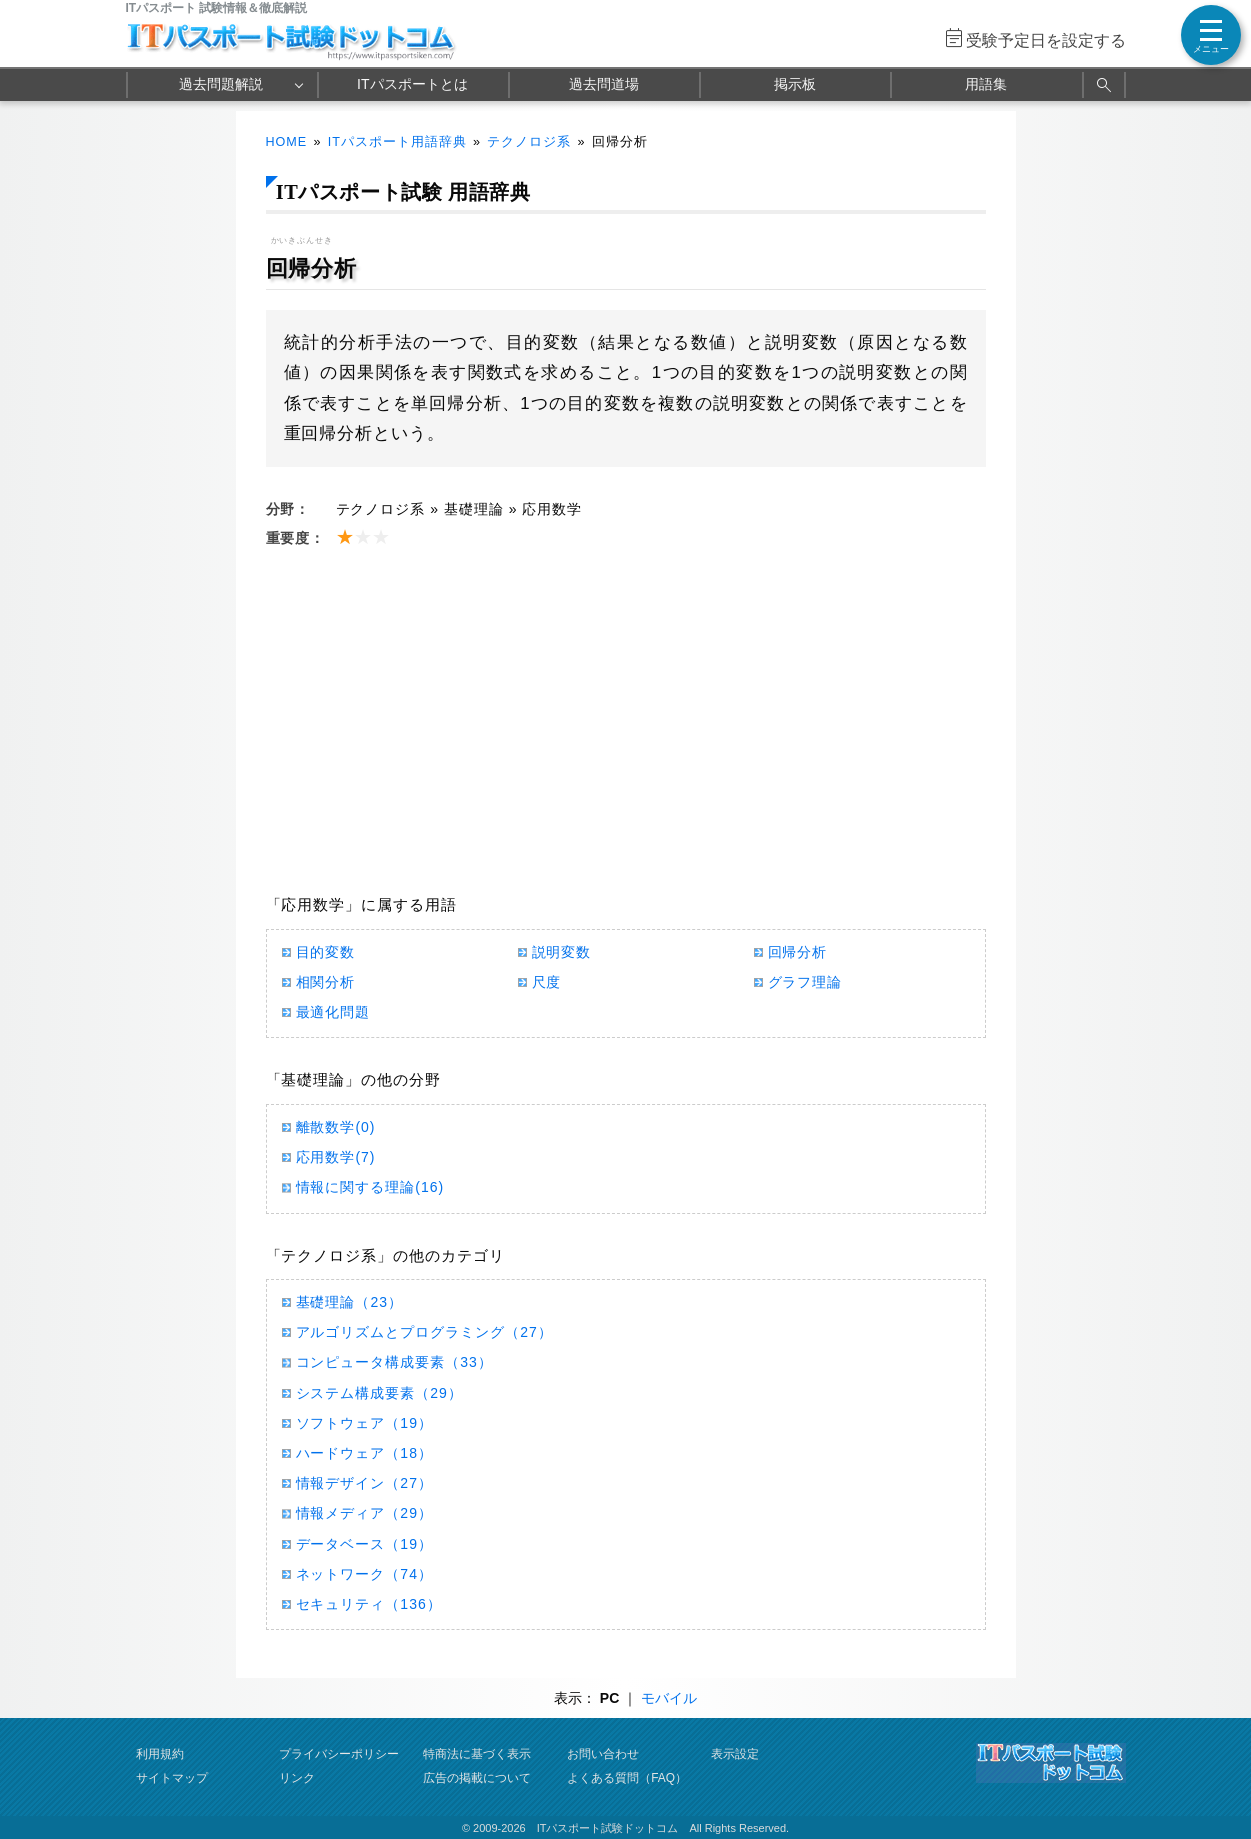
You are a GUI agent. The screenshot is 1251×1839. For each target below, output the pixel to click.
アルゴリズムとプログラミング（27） (424, 1332)
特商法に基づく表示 (477, 1754)
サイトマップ (172, 1778)
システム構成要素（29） (379, 1393)
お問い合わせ (603, 1754)
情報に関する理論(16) (370, 1187)
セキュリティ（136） (369, 1604)
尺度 (547, 982)
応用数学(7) (336, 1157)
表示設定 (735, 1754)
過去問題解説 (221, 84)
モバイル (669, 1698)
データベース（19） (364, 1544)
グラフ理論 (805, 982)
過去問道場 (604, 84)
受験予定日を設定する (1046, 40)
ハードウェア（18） (364, 1453)
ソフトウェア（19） (364, 1423)
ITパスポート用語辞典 (397, 142)
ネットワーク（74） (364, 1574)
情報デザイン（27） (364, 1483)
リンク (297, 1778)
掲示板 (795, 84)
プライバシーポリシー (339, 1754)
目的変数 (326, 952)
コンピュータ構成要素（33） (394, 1362)
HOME (287, 142)
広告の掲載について (477, 1778)
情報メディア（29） (364, 1513)
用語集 (986, 84)
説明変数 (562, 952)
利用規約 (160, 1754)
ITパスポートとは (412, 84)
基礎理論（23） (349, 1302)
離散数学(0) (336, 1127)
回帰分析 (798, 952)
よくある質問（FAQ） (627, 1778)
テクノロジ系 (529, 142)
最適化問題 (333, 1012)
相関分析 (326, 982)
